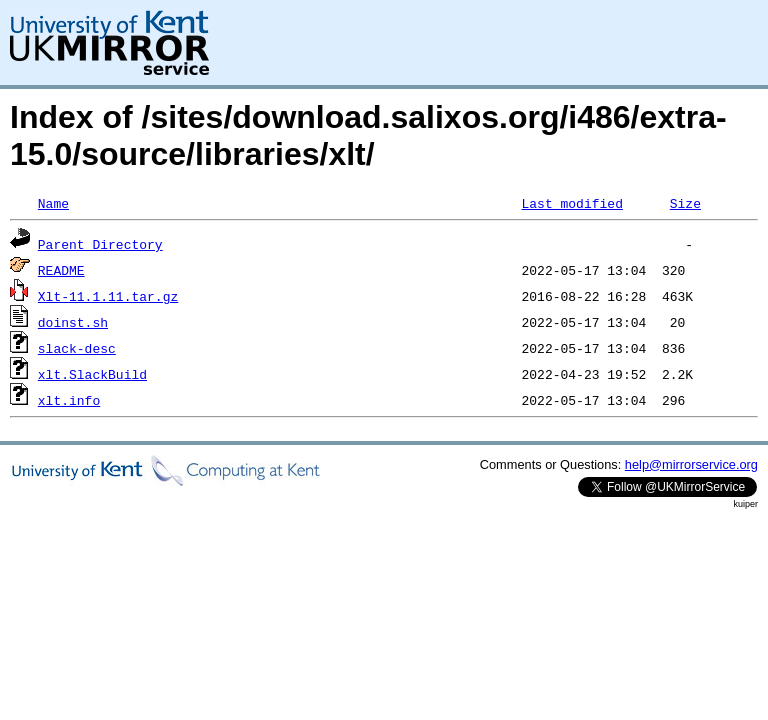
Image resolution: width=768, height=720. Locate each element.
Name (53, 203)
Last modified (571, 203)
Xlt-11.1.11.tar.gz (108, 296)
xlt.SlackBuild (92, 374)
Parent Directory (100, 244)
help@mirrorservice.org (691, 464)
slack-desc (77, 348)
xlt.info (69, 400)
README (61, 270)
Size (685, 203)
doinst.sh (73, 322)
